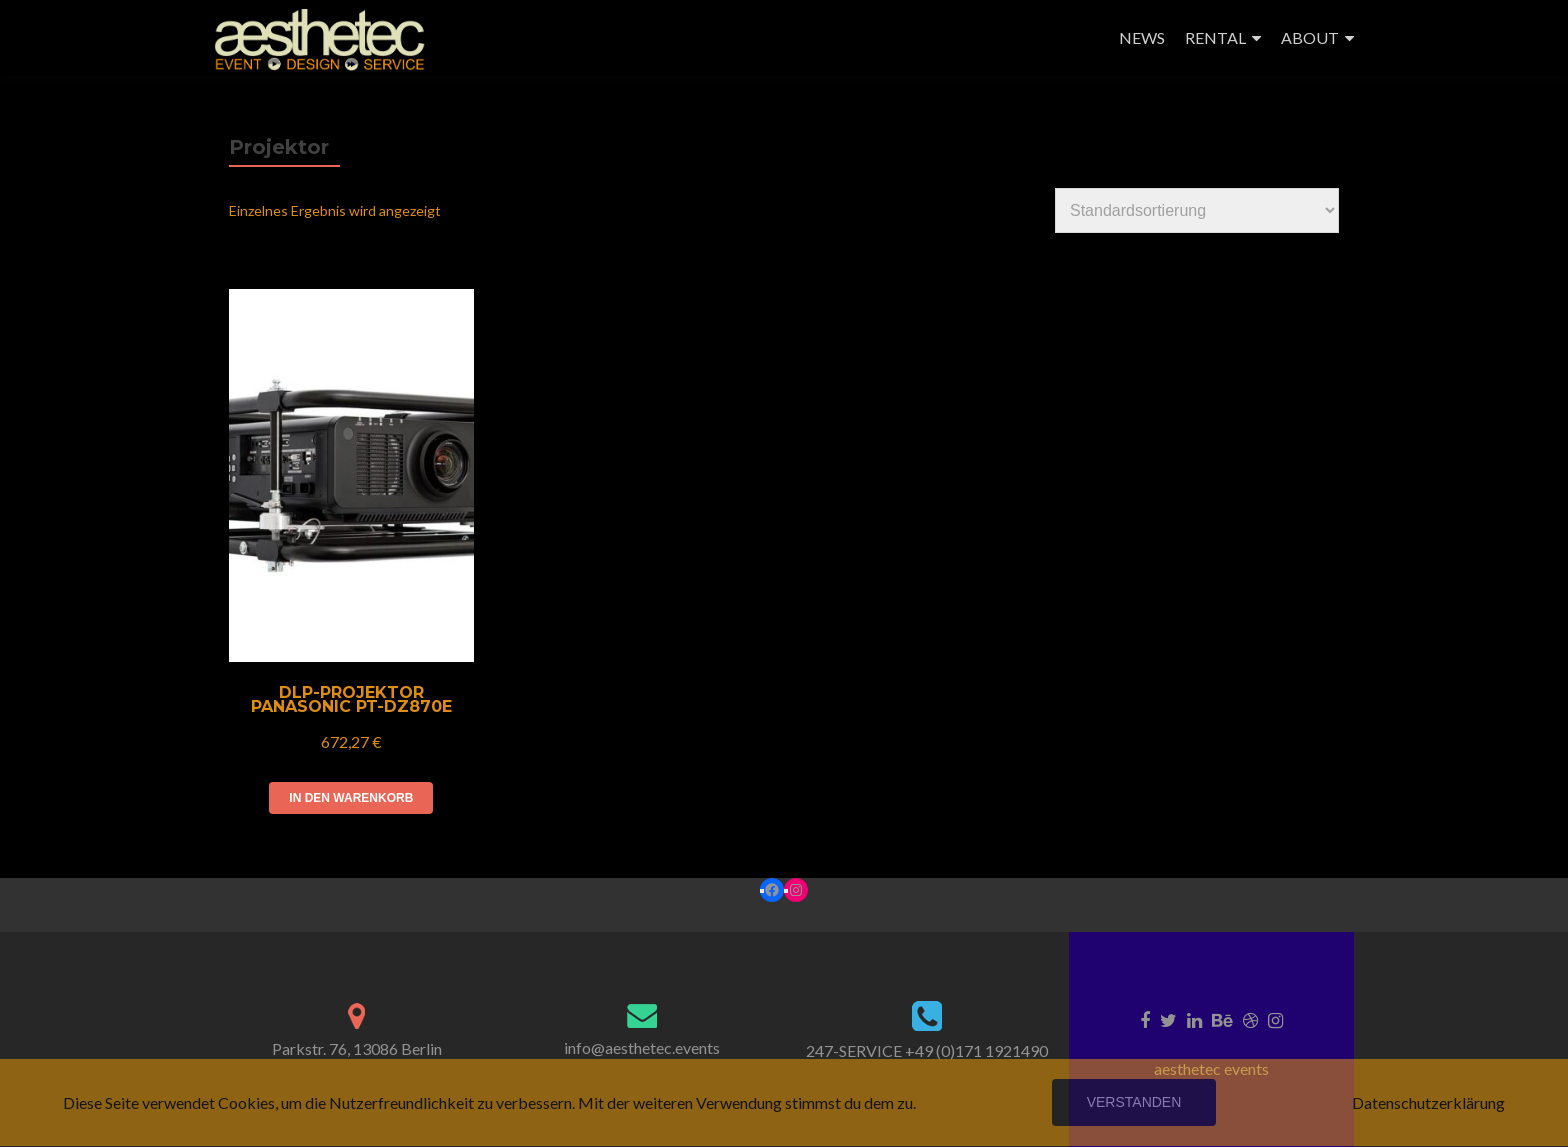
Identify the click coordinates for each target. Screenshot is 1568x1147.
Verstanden (1134, 1102)
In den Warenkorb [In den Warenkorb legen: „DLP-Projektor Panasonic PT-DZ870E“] (351, 798)
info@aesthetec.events (642, 1047)
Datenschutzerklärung (1428, 1102)
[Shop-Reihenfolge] (1197, 210)
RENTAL (1215, 37)
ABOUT (1310, 37)
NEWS (1142, 37)
